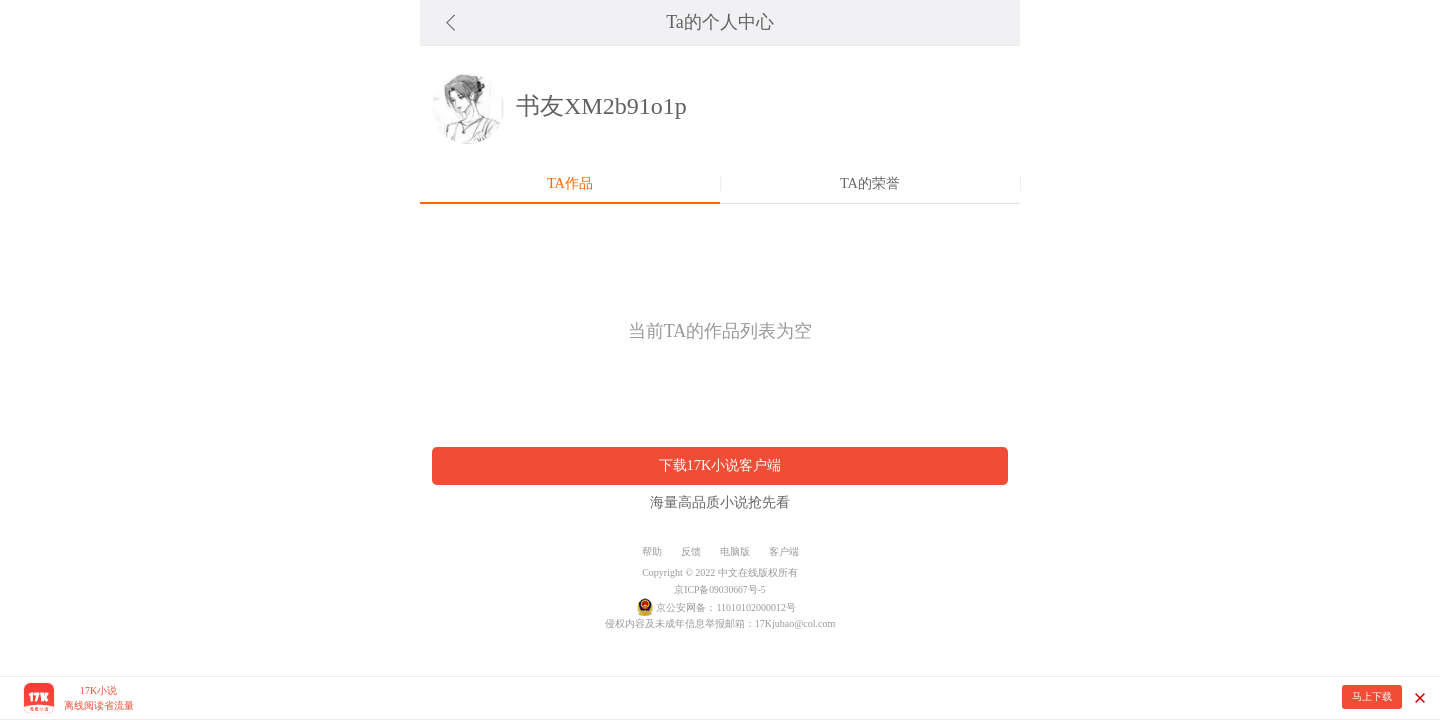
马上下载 (1372, 696)
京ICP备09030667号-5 (719, 589)
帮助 (652, 551)
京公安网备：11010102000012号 (726, 607)
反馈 (691, 551)
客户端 (784, 551)
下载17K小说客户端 (720, 465)
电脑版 (735, 551)
